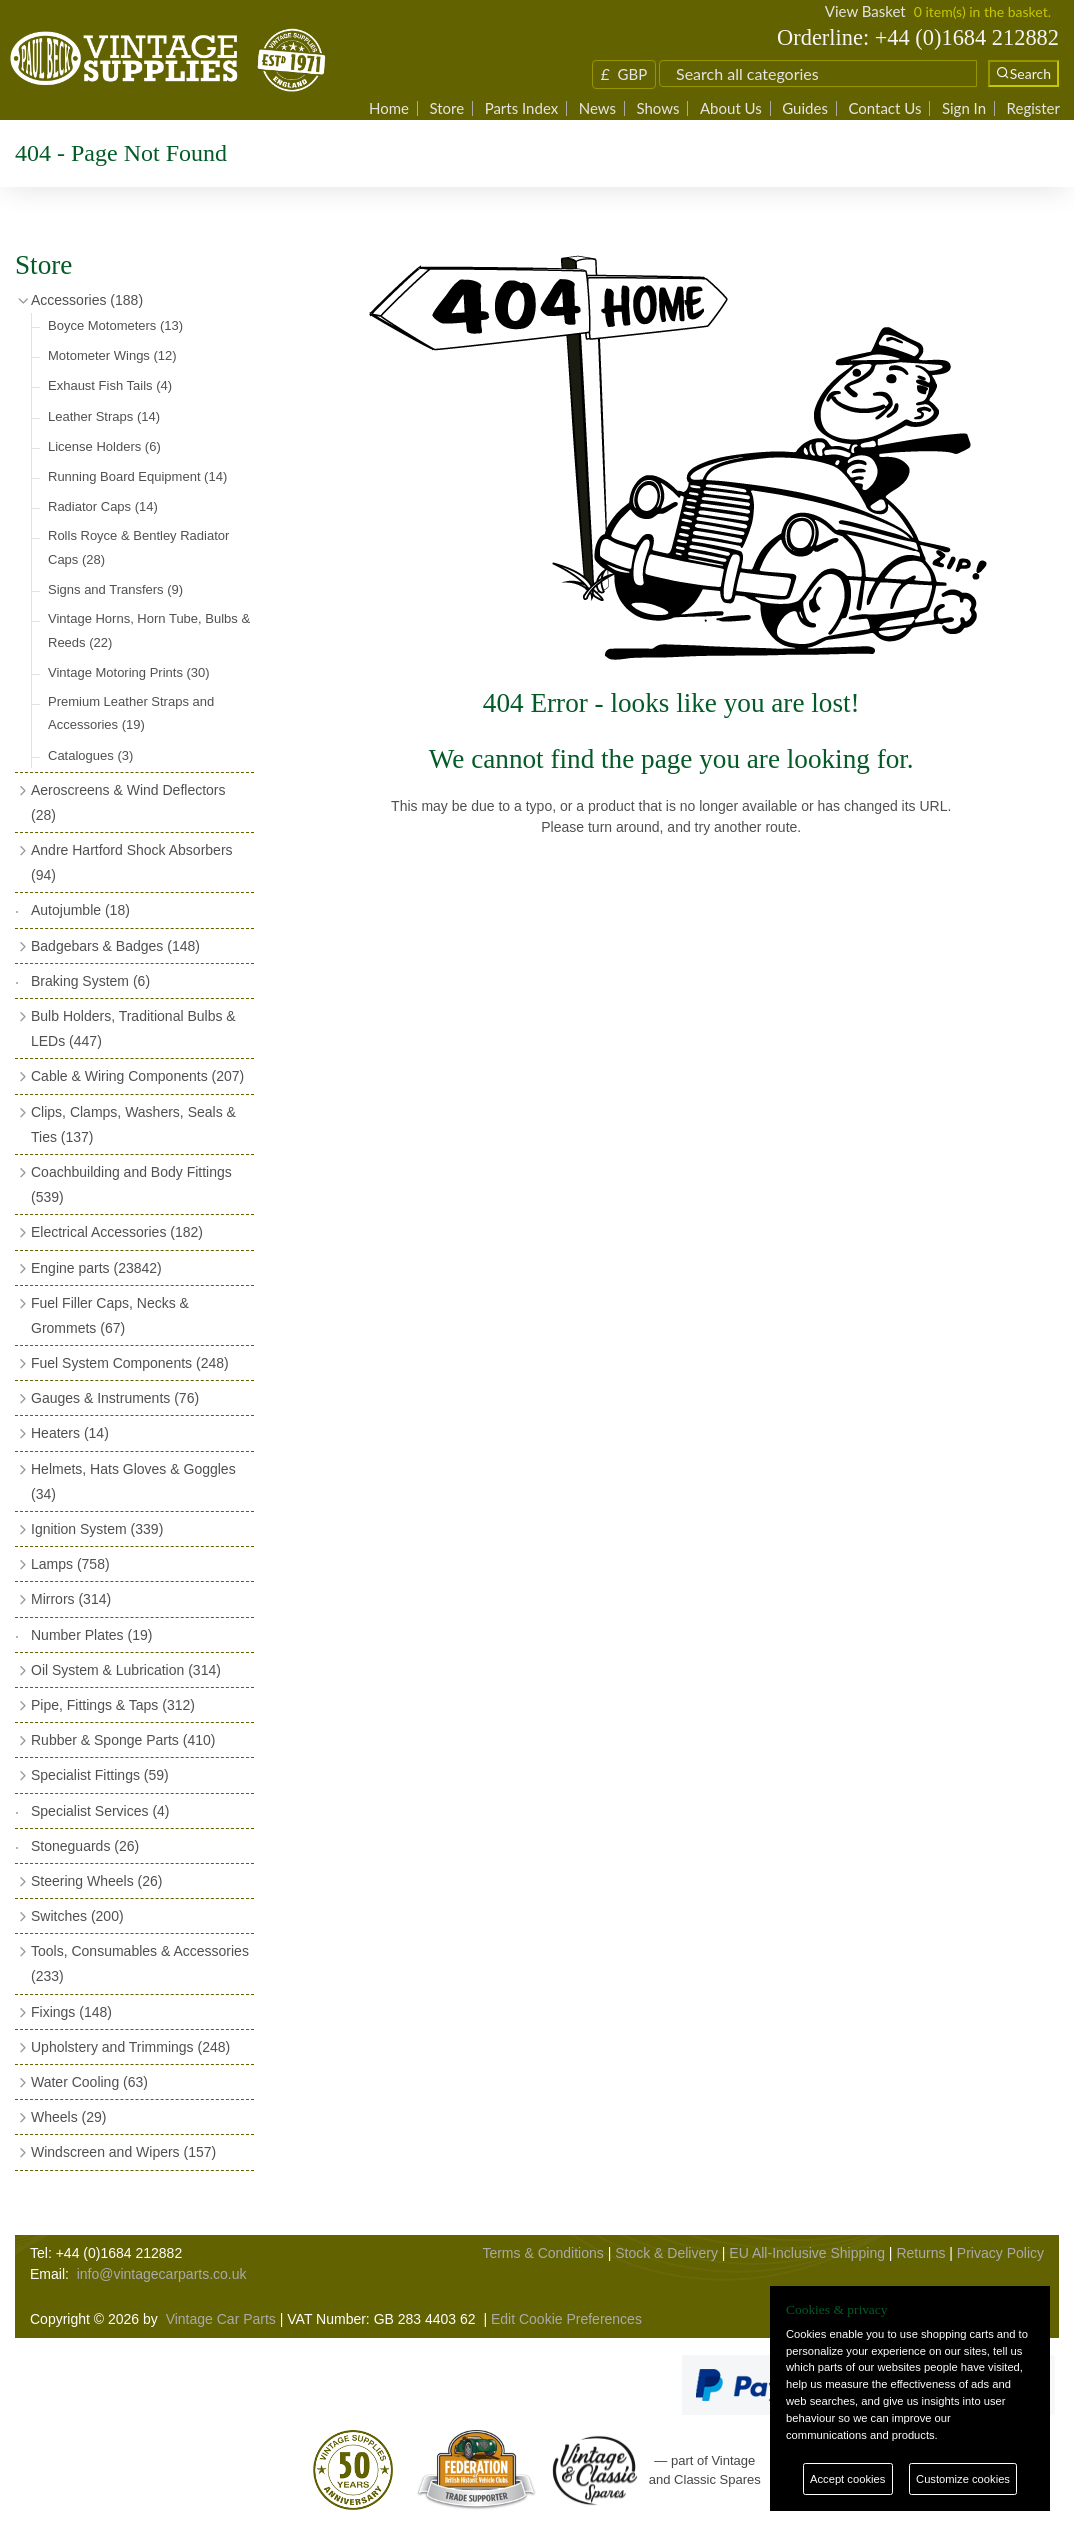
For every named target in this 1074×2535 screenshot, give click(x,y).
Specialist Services (100, 1811)
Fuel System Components (130, 1363)
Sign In (964, 108)
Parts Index (522, 108)
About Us (731, 108)
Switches (77, 1916)
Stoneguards (85, 1846)
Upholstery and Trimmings (130, 2047)
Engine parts (96, 1268)
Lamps (70, 1564)
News (597, 108)
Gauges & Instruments (115, 1398)
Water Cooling (89, 2082)
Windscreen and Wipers (123, 2152)
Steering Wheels (97, 1881)
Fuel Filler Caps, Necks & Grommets (110, 1315)
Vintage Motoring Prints (129, 672)
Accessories (87, 300)
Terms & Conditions (542, 2253)
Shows (657, 108)
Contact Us (884, 108)
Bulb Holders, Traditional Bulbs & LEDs (133, 1028)
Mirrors (71, 1599)
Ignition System (97, 1529)
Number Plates (91, 1635)
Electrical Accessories (117, 1232)
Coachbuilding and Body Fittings (131, 1184)
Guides (805, 108)
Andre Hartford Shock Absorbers (132, 862)
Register (1033, 108)
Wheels (68, 2117)
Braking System (90, 981)
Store (446, 108)
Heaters (70, 1433)
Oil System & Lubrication (126, 1670)
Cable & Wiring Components (137, 1076)
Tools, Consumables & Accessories (140, 1963)
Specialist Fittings (100, 1775)
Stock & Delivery (666, 2253)
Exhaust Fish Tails (110, 385)
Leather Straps (104, 416)
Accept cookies (847, 2479)
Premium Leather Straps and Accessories (131, 713)
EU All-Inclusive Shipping (807, 2253)
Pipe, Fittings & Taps (113, 1705)
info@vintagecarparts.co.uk (162, 2274)
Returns (920, 2253)
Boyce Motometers (115, 325)
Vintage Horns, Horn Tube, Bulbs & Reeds (149, 630)
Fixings (71, 2012)
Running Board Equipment (137, 476)
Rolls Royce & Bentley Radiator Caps (138, 547)
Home (389, 108)
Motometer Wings (112, 355)
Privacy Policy (1000, 2253)
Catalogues (90, 755)
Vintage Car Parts (221, 2319)
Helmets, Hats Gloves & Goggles (133, 1481)
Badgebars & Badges (115, 946)
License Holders (104, 446)
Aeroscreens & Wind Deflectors (128, 802)
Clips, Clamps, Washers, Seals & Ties (133, 1124)
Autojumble (80, 910)
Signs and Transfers (115, 589)
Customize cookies (963, 2479)
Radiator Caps (103, 506)
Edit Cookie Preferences (566, 2319)
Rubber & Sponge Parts (123, 1740)
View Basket (865, 11)
